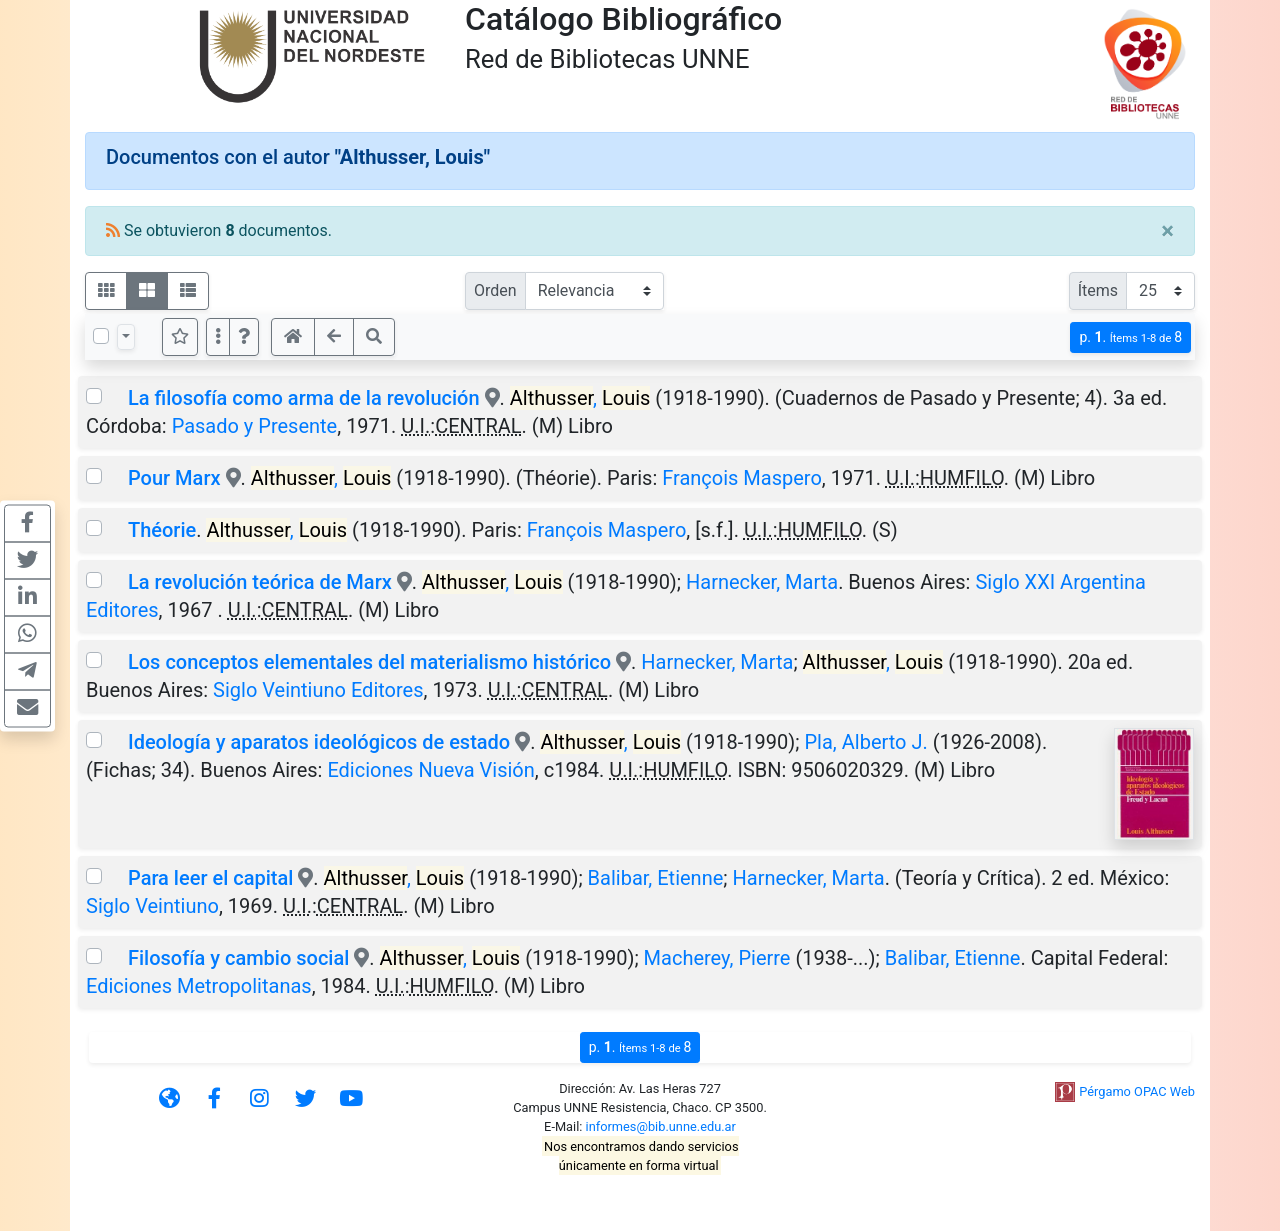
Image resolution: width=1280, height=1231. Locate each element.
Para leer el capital (210, 878)
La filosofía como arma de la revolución (304, 398)
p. (1130, 337)
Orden (495, 290)
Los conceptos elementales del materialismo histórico (372, 662)
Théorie (162, 530)
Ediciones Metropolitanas (199, 986)
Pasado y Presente (255, 426)
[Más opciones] (218, 337)
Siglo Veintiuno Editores (318, 690)
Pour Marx (174, 478)
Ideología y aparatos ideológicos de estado (319, 742)
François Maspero (742, 478)
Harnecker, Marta (762, 582)
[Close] (1167, 231)
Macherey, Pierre (717, 958)
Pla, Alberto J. (865, 742)
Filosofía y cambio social (238, 958)
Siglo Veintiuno (152, 906)
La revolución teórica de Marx (260, 582)
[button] (244, 337)
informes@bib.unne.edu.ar (661, 1126)
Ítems (1098, 290)
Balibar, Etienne (656, 878)
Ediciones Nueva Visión (430, 770)
